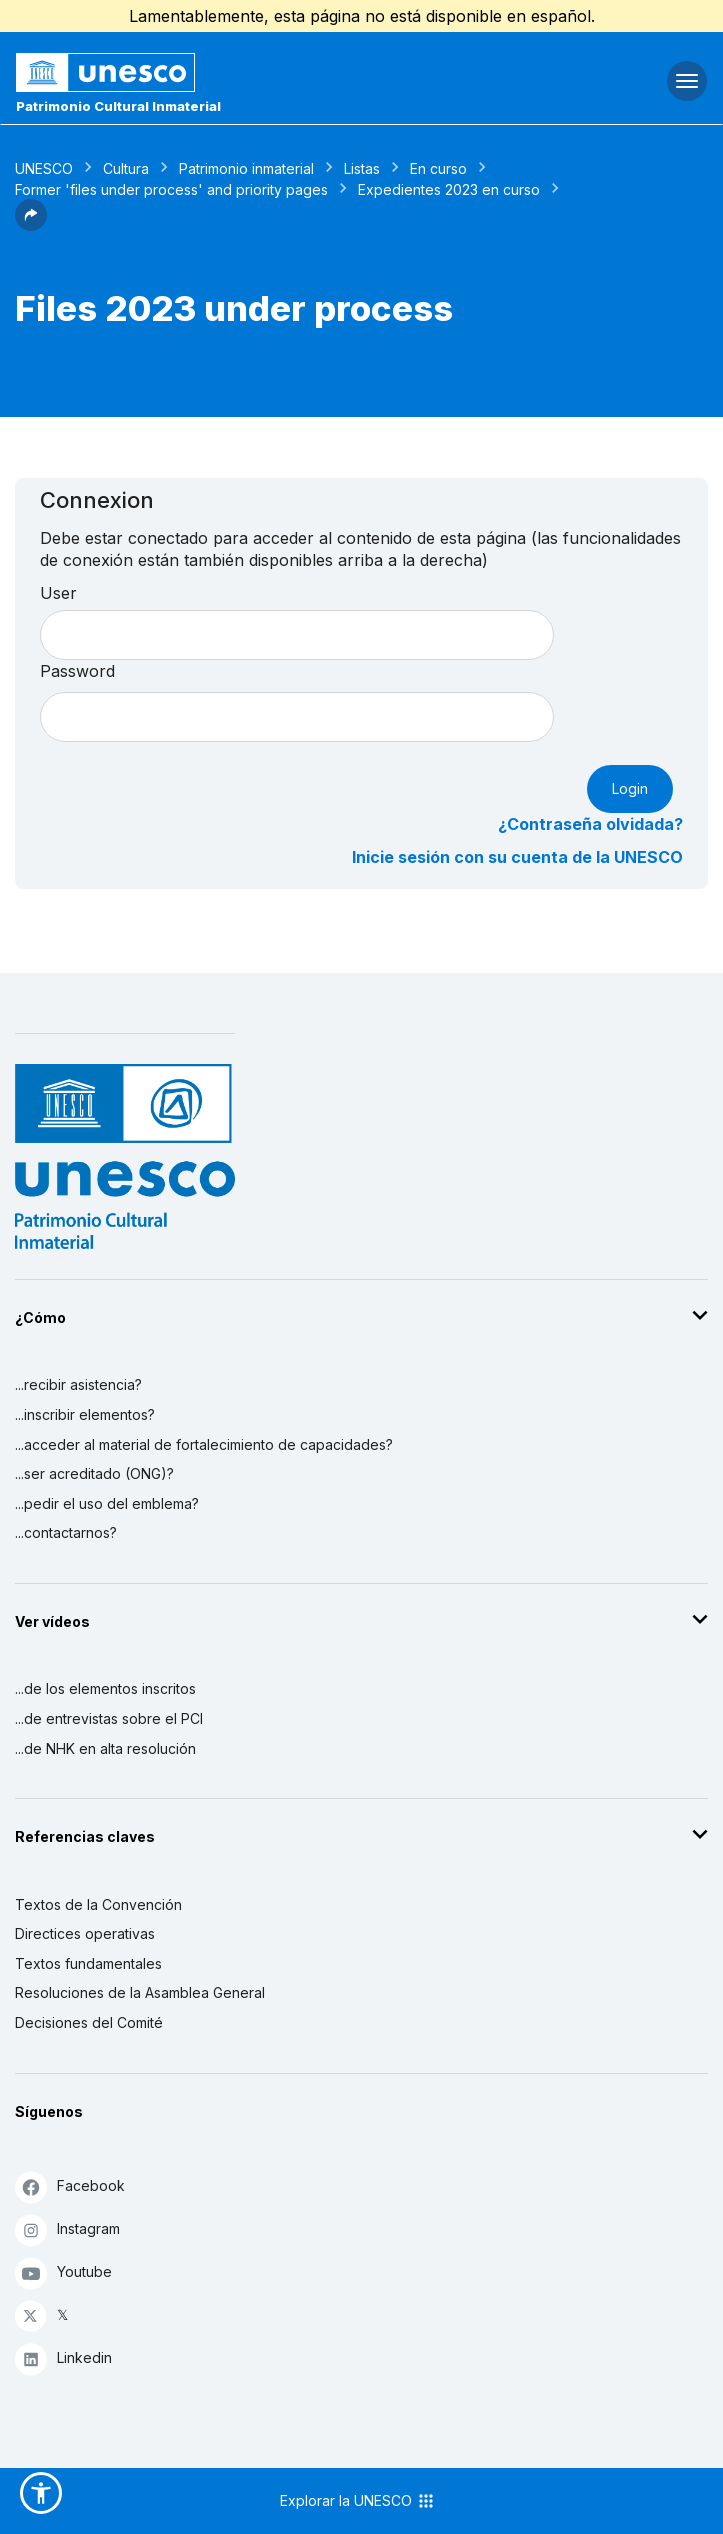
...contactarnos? (66, 1532)
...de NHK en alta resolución (105, 1748)
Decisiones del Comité (89, 2022)
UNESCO (44, 168)
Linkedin (63, 2358)
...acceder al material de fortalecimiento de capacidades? (204, 1444)
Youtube (63, 2272)
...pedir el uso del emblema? (107, 1503)
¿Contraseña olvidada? (590, 824)
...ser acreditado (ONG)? (94, 1473)
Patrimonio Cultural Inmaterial (118, 106)
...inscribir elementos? (85, 1414)
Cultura (126, 168)
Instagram (67, 2229)
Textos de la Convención (98, 1904)
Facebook (70, 2186)
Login (630, 788)
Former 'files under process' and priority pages (171, 189)
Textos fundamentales (88, 1963)
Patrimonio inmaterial (246, 168)
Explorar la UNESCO (358, 2501)
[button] (31, 225)
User (58, 593)
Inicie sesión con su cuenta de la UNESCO (517, 857)
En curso (438, 168)
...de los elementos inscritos (105, 1688)
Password (77, 671)
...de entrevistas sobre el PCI (109, 1718)
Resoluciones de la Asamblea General (140, 1992)
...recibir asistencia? (78, 1384)
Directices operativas (85, 1933)
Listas (362, 168)
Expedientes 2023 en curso (449, 189)
